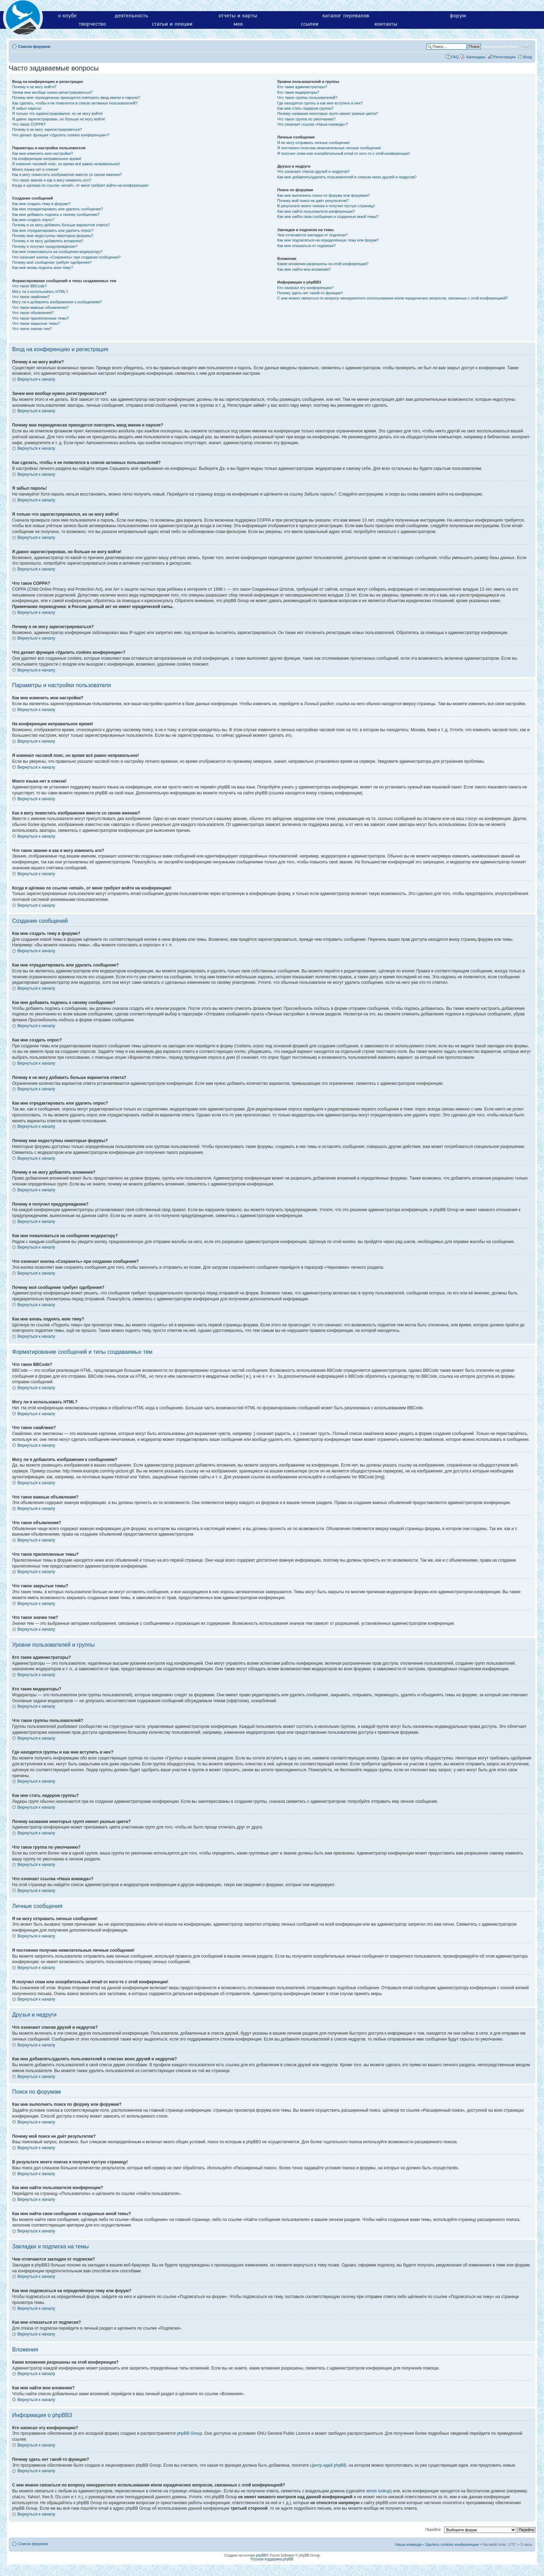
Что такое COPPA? (29, 124)
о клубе (67, 15)
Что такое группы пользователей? (307, 97)
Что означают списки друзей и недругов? (313, 171)
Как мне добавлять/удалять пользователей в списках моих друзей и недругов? (347, 177)
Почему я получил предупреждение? (44, 246)
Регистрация (504, 57)
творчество (92, 23)
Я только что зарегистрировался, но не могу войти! (57, 113)
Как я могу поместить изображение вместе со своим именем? (67, 174)
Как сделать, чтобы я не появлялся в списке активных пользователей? (74, 103)
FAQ (455, 57)
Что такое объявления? (33, 313)
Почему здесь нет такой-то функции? (310, 293)
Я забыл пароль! (27, 108)
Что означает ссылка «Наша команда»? (312, 124)
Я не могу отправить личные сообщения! (313, 143)
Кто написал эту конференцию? (305, 288)
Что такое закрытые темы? (36, 323)
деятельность (131, 15)
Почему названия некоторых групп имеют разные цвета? (327, 113)
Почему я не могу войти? (34, 87)
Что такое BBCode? (29, 286)
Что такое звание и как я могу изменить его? (51, 180)
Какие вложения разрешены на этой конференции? (322, 264)
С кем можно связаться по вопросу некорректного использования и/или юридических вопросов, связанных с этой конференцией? (392, 298)
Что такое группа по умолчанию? (306, 119)
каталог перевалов (345, 15)
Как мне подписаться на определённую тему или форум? (328, 240)
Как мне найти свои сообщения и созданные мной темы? (328, 216)
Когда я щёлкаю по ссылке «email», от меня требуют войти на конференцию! (80, 185)
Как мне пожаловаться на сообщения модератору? (57, 252)
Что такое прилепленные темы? (40, 318)
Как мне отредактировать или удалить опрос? (52, 230)
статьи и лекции (172, 23)
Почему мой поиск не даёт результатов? (313, 201)
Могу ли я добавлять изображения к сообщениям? (57, 302)
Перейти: (433, 2529)
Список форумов (34, 46)
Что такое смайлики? (31, 297)
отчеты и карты (238, 15)
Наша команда (408, 2544)
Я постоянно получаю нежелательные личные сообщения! (329, 148)
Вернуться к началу (36, 379)
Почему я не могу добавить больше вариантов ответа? (61, 225)
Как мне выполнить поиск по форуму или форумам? (323, 195)
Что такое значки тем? (32, 329)
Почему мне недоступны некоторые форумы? (52, 236)
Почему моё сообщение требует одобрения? (52, 262)
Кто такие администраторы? (302, 87)
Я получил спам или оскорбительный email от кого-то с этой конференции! (343, 153)
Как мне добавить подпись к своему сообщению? (56, 214)
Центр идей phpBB (328, 2465)
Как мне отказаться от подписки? (306, 246)
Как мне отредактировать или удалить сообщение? (57, 209)
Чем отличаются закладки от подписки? (312, 235)
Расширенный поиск (500, 46)
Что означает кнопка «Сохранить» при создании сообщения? (66, 257)
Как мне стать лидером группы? (305, 108)
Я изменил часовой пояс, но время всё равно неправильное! (66, 164)
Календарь (476, 57)
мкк (238, 23)
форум (458, 15)
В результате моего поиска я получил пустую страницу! (326, 206)
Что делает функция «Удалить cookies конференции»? (60, 135)
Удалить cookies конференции (452, 2544)
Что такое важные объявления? (40, 307)
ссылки (309, 23)
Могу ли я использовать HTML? (40, 291)
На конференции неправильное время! (47, 159)
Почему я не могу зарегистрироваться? (47, 129)
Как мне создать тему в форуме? (41, 204)
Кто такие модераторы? (298, 92)
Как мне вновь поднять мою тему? (42, 267)
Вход (527, 57)
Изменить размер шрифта (527, 46)
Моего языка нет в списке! (35, 169)
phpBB (261, 2555)
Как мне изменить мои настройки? (42, 153)
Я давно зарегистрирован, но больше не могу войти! (58, 119)
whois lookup (378, 2491)
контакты (385, 23)
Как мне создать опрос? (33, 220)
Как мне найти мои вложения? (304, 269)
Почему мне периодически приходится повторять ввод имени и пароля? (76, 97)
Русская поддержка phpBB (271, 2559)
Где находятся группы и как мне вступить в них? (320, 103)
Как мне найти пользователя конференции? (316, 211)
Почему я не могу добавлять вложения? (47, 241)
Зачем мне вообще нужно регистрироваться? (52, 92)
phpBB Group (189, 2433)
